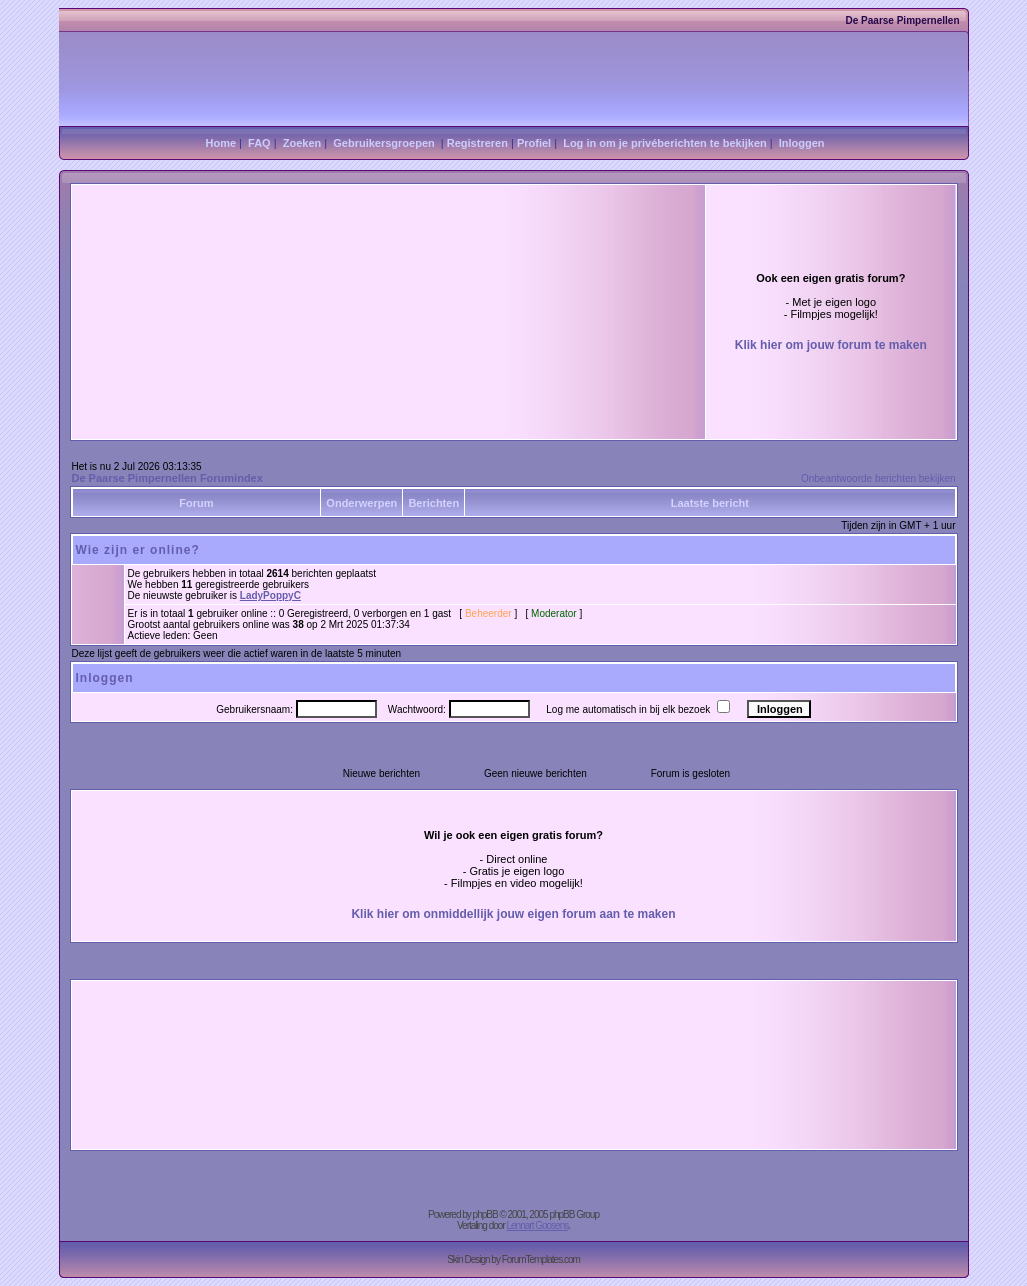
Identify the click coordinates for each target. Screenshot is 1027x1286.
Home (220, 143)
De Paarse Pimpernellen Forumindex (167, 478)
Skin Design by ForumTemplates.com (513, 1259)
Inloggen (802, 143)
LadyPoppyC (270, 595)
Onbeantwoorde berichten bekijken (878, 478)
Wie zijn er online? (138, 550)
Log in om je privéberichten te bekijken (665, 143)
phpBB (485, 1214)
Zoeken (302, 143)
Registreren (477, 143)
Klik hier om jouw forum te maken (831, 345)
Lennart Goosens (538, 1225)
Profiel (534, 143)
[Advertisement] (321, 262)
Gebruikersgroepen (383, 143)
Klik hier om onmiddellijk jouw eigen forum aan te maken (513, 914)
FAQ (259, 143)
